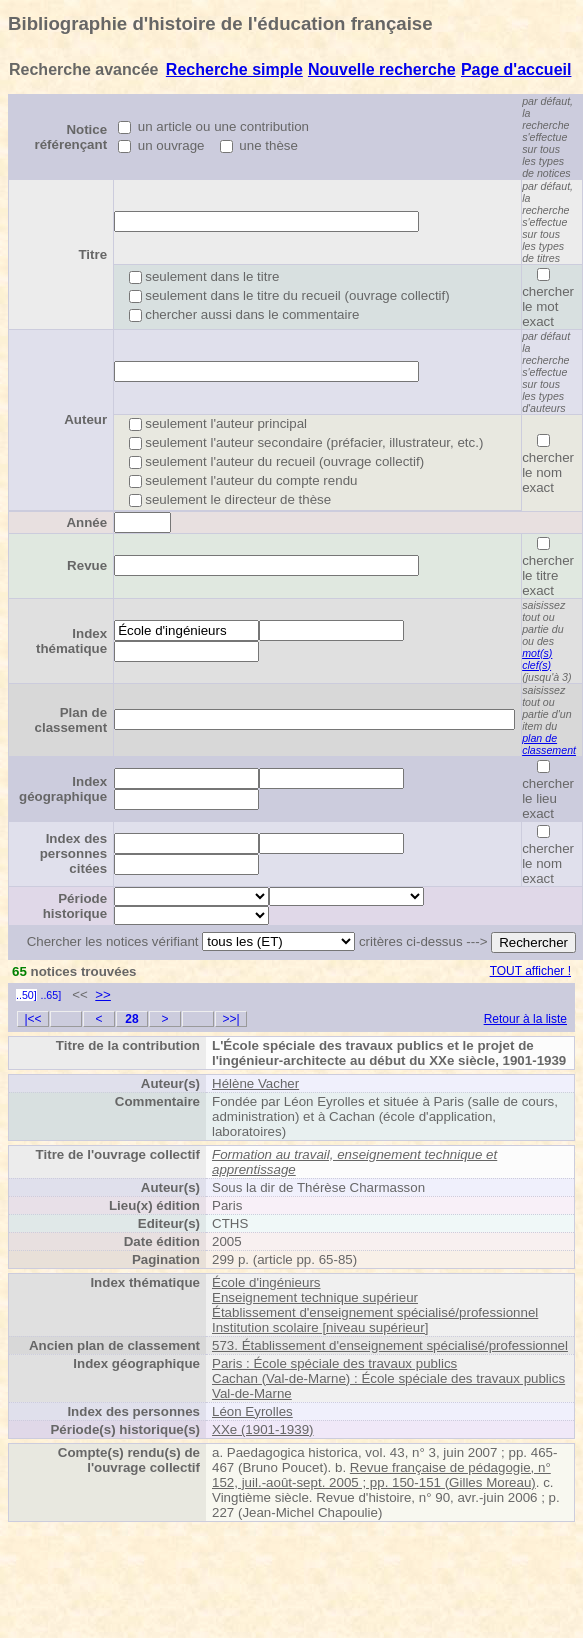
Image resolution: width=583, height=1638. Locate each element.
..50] (26, 995)
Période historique (75, 906)
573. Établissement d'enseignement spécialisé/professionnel (390, 1345)
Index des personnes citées (73, 853)
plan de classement (549, 744)
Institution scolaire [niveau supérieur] (320, 1327)
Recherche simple (234, 69)
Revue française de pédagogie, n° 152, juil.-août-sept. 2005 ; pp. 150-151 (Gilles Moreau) (381, 1475)
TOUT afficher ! (530, 971)
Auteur (85, 419)
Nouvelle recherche (382, 69)
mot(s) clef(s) (537, 659)
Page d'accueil (516, 69)
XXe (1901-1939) (263, 1429)
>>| (230, 1019)
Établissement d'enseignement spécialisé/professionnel (375, 1312)
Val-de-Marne (252, 1393)
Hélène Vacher (255, 1083)
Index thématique (71, 641)
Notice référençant (71, 137)
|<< (32, 1019)
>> (103, 994)
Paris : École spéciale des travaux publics (334, 1363)
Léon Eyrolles (252, 1411)
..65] (50, 995)
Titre (92, 254)
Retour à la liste (525, 1019)
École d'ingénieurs (266, 1282)
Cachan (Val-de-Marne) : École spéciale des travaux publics (388, 1378)
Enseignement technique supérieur (315, 1297)
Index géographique (63, 789)
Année (86, 522)
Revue (87, 565)
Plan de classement (71, 720)
